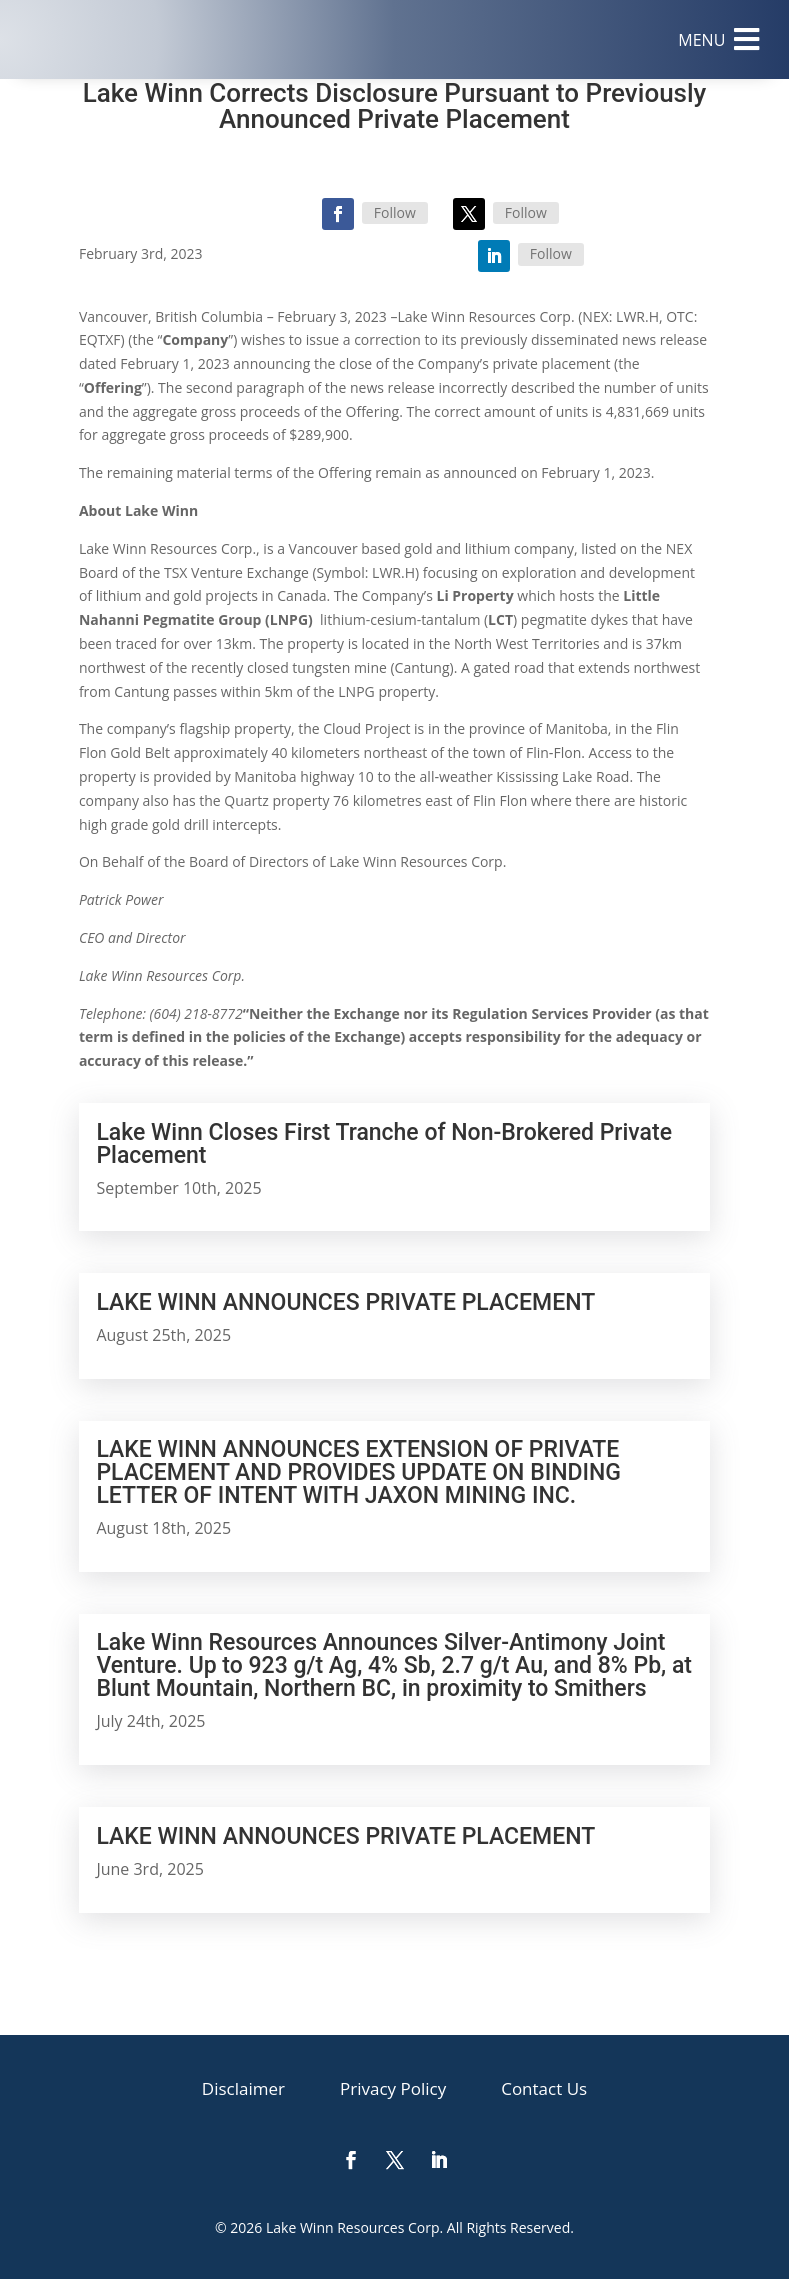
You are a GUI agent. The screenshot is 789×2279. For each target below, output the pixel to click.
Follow (395, 212)
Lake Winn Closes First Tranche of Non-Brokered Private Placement (384, 1144)
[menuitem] (718, 39)
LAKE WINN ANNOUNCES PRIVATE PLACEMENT (345, 1302)
